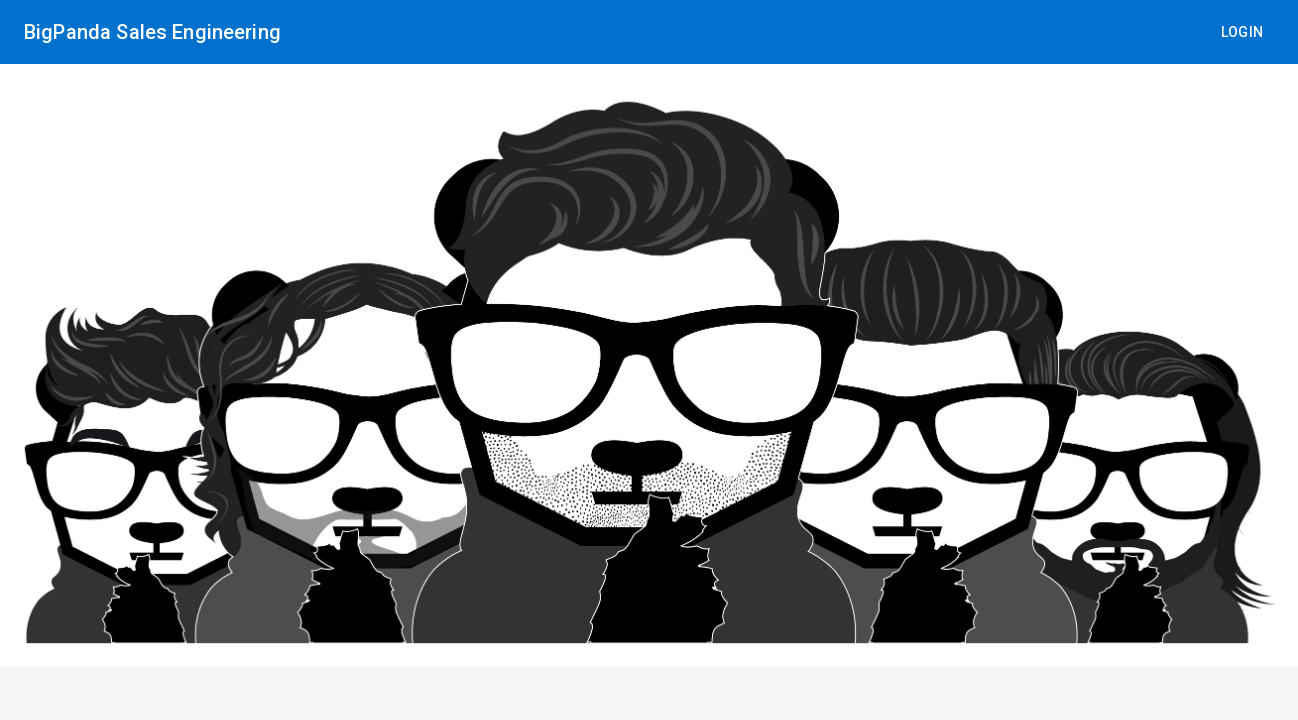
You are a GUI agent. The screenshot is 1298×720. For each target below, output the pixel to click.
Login (1242, 32)
